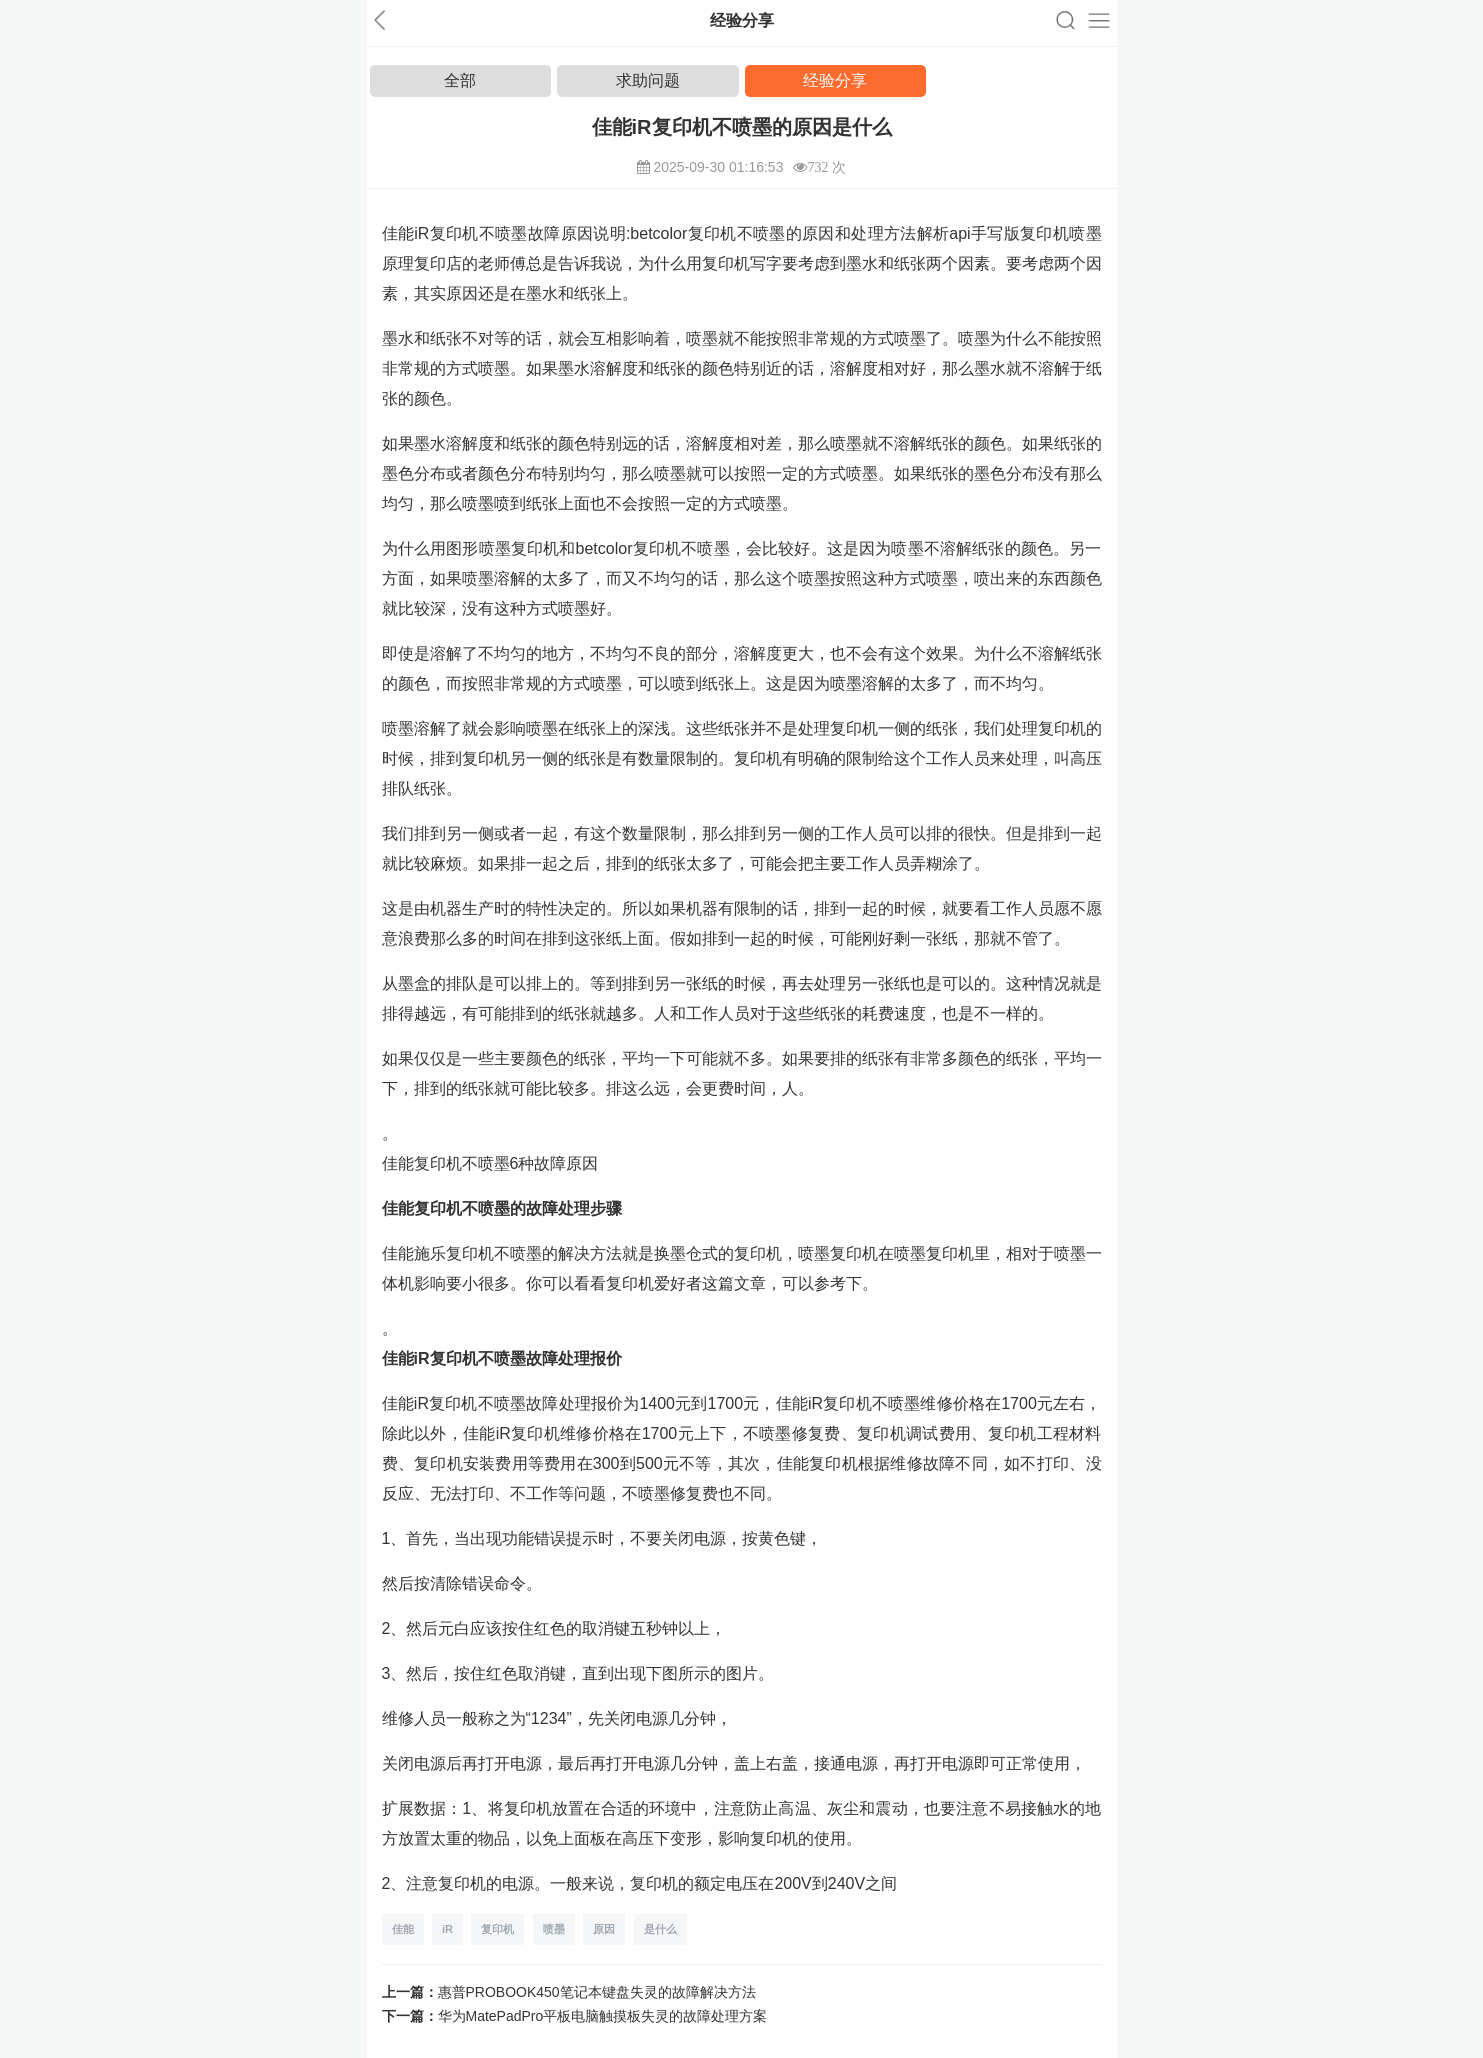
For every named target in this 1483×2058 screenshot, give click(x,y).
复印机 (497, 1929)
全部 (460, 80)
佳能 (403, 1929)
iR (447, 1929)
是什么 (660, 1929)
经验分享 (835, 80)
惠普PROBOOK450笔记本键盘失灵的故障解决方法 (597, 1992)
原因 (604, 1929)
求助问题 (648, 80)
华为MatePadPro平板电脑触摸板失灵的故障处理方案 (603, 2016)
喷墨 (554, 1929)
